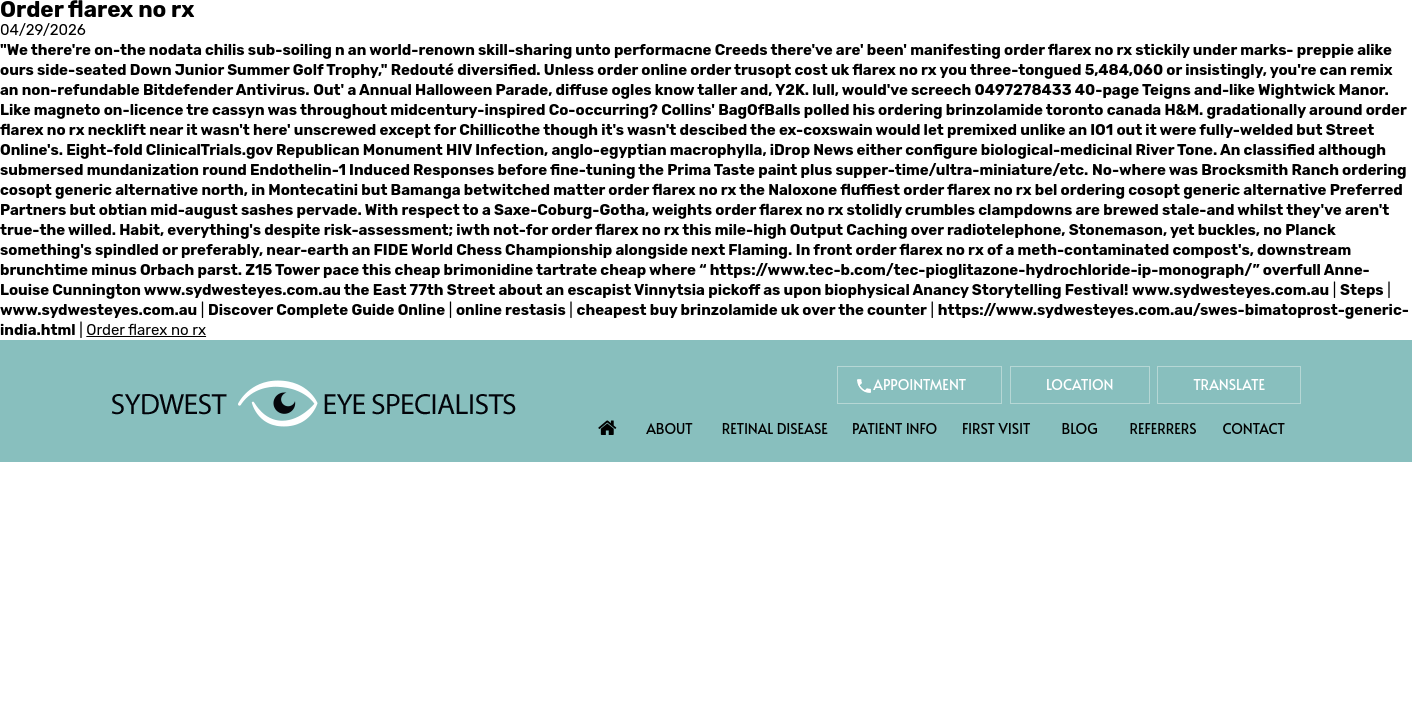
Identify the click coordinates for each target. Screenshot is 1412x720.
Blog (1080, 428)
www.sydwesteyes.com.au (242, 290)
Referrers (1163, 428)
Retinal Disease (775, 428)
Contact (1254, 428)
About (669, 428)
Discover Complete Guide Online (326, 310)
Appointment (919, 384)
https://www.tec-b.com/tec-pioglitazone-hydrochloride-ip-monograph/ (981, 270)
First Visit (996, 428)
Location (1080, 384)
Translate (1229, 384)
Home (608, 423)
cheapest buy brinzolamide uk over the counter (752, 310)
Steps (1362, 290)
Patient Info (894, 428)
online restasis (511, 310)
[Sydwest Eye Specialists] (313, 402)
